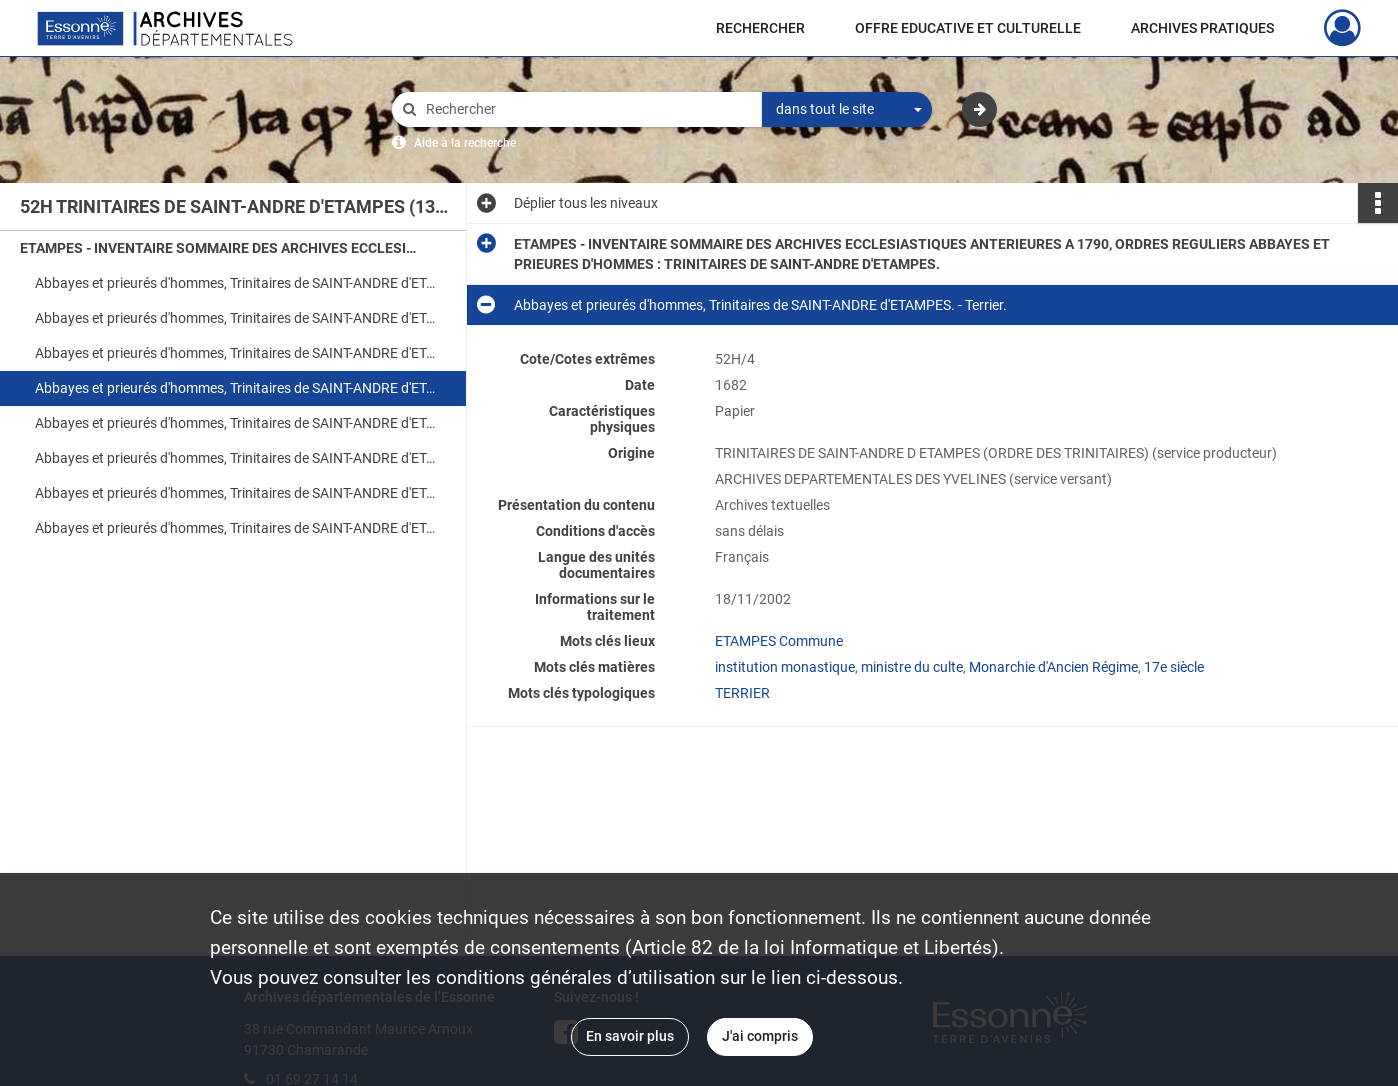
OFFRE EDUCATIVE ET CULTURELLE (968, 28)
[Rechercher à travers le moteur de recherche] (587, 109)
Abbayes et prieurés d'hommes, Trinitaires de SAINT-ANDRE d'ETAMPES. (235, 458)
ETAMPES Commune (779, 641)
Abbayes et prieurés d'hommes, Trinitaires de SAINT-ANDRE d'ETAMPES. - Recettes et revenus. (235, 493)
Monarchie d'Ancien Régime (1053, 667)
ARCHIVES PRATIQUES (1202, 28)
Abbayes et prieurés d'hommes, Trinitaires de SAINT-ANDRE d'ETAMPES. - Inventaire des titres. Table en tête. (235, 283)
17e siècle (1174, 667)
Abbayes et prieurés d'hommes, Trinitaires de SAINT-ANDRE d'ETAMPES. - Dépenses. (235, 528)
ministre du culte (912, 667)
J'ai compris (760, 1036)
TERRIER (742, 693)
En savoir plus (630, 1036)
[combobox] (847, 110)
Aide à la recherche (465, 143)
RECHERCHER (760, 28)
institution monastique (785, 667)
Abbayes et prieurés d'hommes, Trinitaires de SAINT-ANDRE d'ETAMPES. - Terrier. (235, 353)
